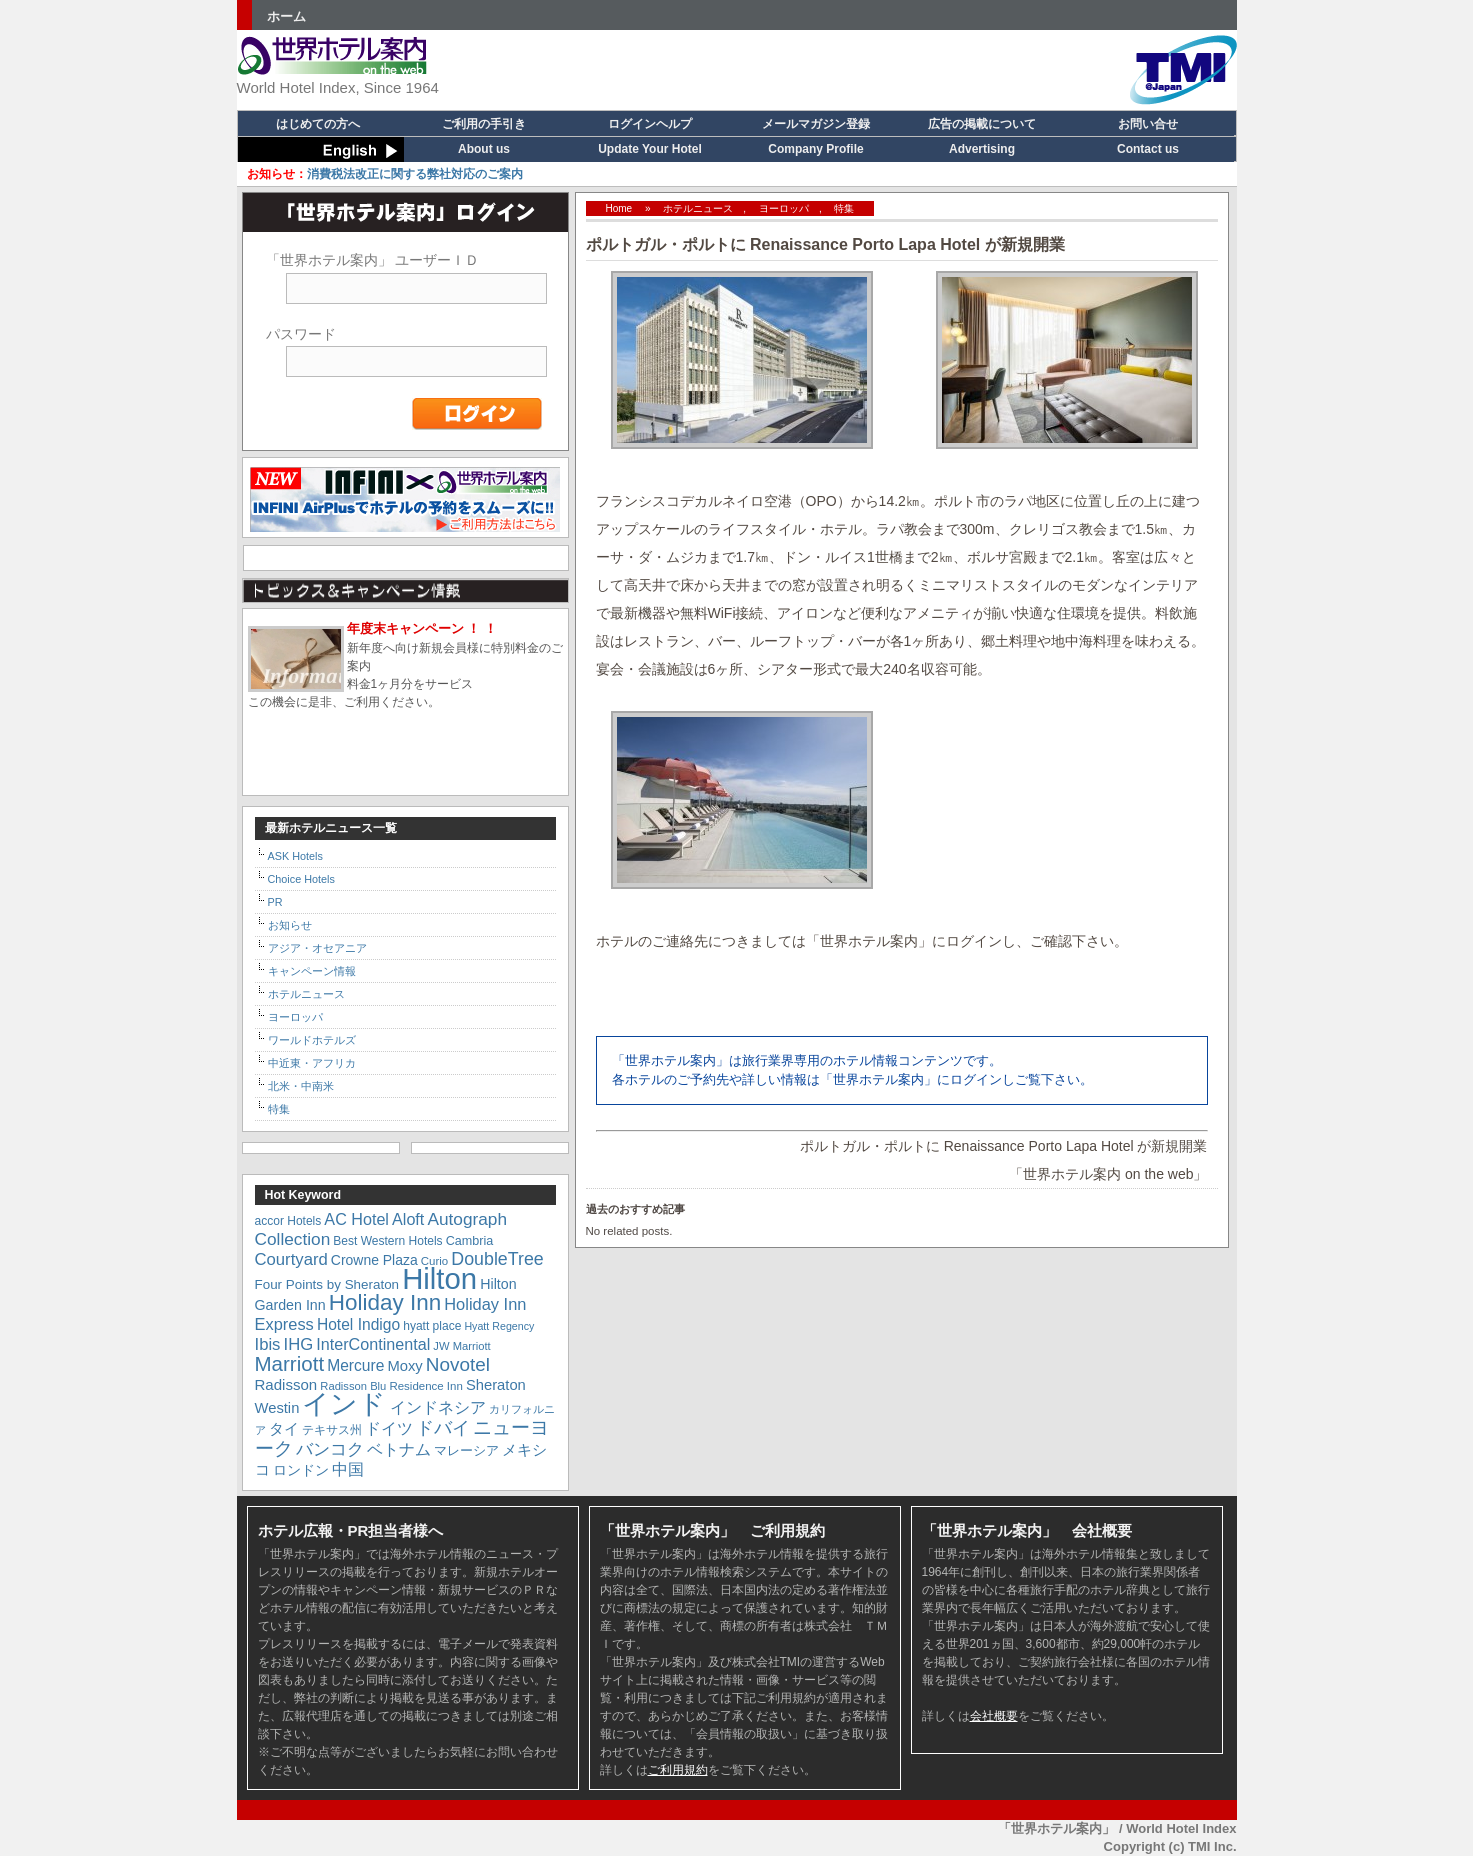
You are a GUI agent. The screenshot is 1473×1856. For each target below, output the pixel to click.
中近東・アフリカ (312, 1063)
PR (275, 902)
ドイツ (389, 1428)
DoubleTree (497, 1259)
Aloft (408, 1219)
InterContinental (373, 1344)
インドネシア (438, 1407)
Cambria (470, 1241)
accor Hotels (288, 1221)
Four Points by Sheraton (327, 1284)
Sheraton (496, 1385)
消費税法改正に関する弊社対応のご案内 (385, 174)
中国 (348, 1469)
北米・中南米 (301, 1086)
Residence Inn (425, 1386)
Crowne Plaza (374, 1260)
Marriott (290, 1363)
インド (344, 1404)
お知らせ (290, 925)
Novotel (458, 1364)
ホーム (286, 16)
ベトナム (399, 1449)
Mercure (355, 1365)
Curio (434, 1261)
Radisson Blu (353, 1386)
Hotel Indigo (358, 1324)
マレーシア (466, 1450)
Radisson (286, 1384)
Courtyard (291, 1259)
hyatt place (432, 1326)
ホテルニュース (698, 208)
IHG (299, 1344)
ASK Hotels (295, 856)
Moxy (404, 1366)
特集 (844, 208)
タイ (284, 1429)
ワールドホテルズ (312, 1040)
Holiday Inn (385, 1302)
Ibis (268, 1344)
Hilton (439, 1278)
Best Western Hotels (387, 1241)
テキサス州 (332, 1429)
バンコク (330, 1449)
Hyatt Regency (499, 1326)
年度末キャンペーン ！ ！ (422, 628)
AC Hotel (356, 1219)
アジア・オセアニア (317, 948)
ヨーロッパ (784, 208)
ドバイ (443, 1428)
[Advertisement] (863, 65)
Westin (277, 1408)
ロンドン (301, 1470)
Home (619, 208)
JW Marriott (461, 1346)
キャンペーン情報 (312, 971)
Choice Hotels (301, 879)
